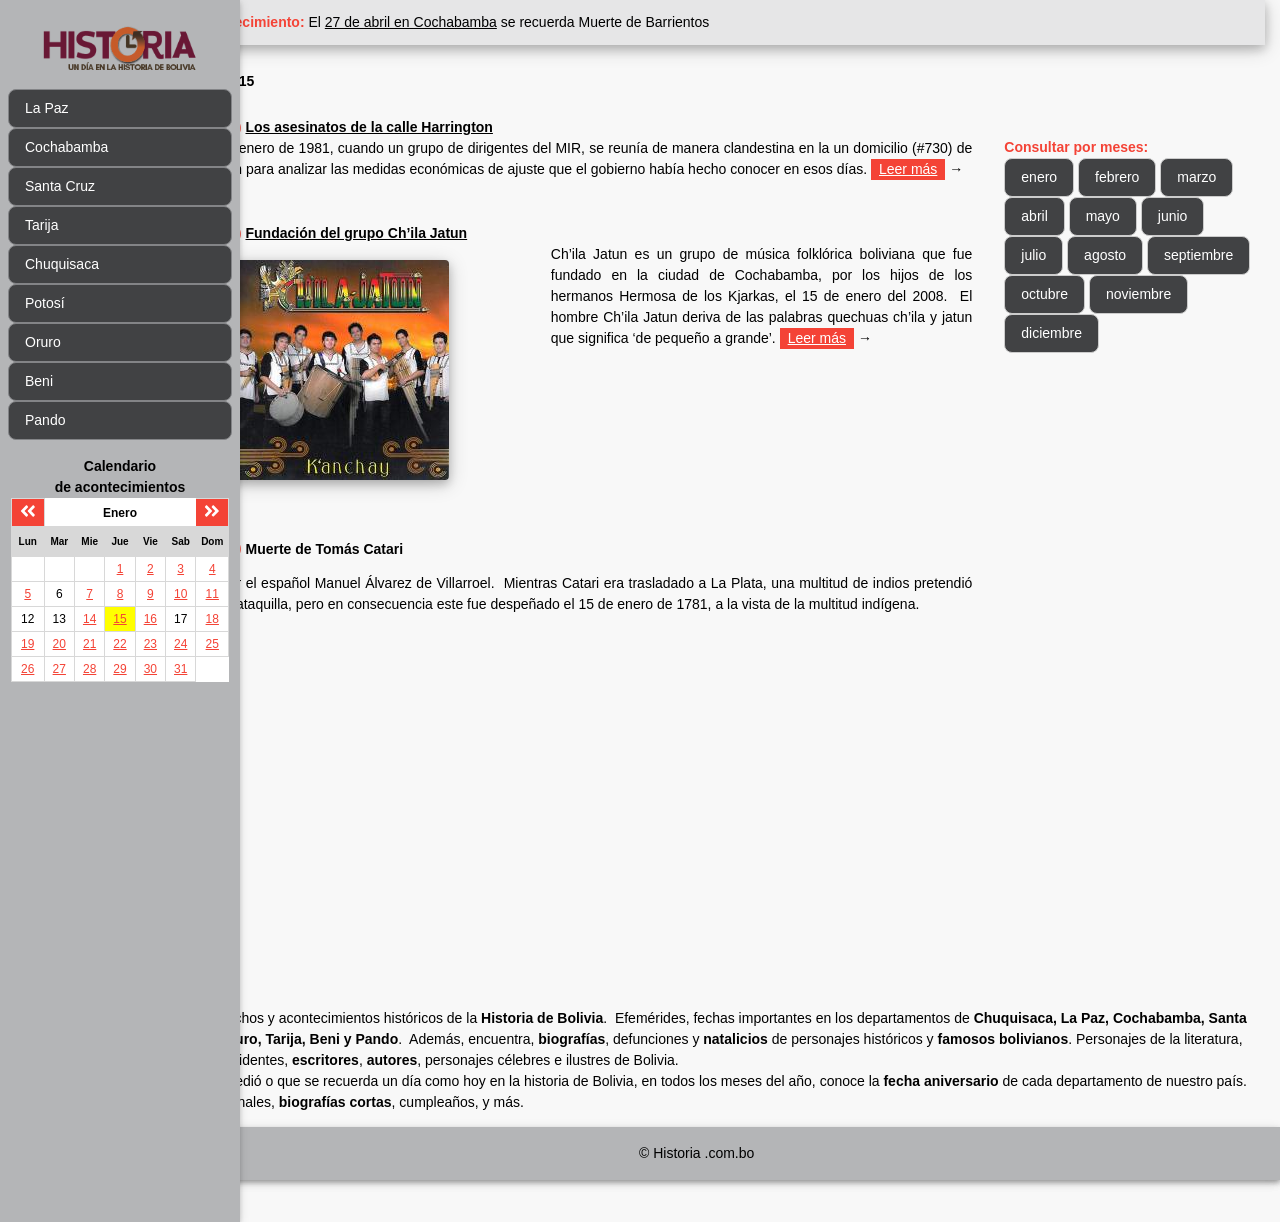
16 (150, 619)
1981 (355, 127)
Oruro (43, 342)
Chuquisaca (62, 264)
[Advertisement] (635, 832)
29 (119, 669)
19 (27, 644)
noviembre (1087, 333)
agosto (1206, 255)
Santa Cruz (60, 186)
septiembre (1089, 294)
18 (212, 619)
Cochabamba (66, 147)
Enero (342, 81)
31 (180, 669)
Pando (45, 420)
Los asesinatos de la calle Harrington (503, 127)
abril (1145, 216)
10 (180, 594)
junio (1070, 255)
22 (119, 644)
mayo (1213, 216)
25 (212, 644)
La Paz (47, 108)
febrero (1151, 177)
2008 (355, 254)
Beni (39, 381)
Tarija (41, 225)
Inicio (288, 81)
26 (27, 669)
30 (150, 669)
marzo (1074, 216)
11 (212, 594)
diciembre (1188, 333)
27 (59, 669)
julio (1134, 255)
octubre (1185, 294)
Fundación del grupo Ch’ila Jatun (491, 254)
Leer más (442, 190)
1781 (355, 569)
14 (89, 619)
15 (119, 619)
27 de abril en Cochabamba (546, 22)
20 (59, 644)
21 (89, 644)
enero (1073, 177)
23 (150, 644)
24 (180, 644)
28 (89, 669)
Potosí (45, 303)
